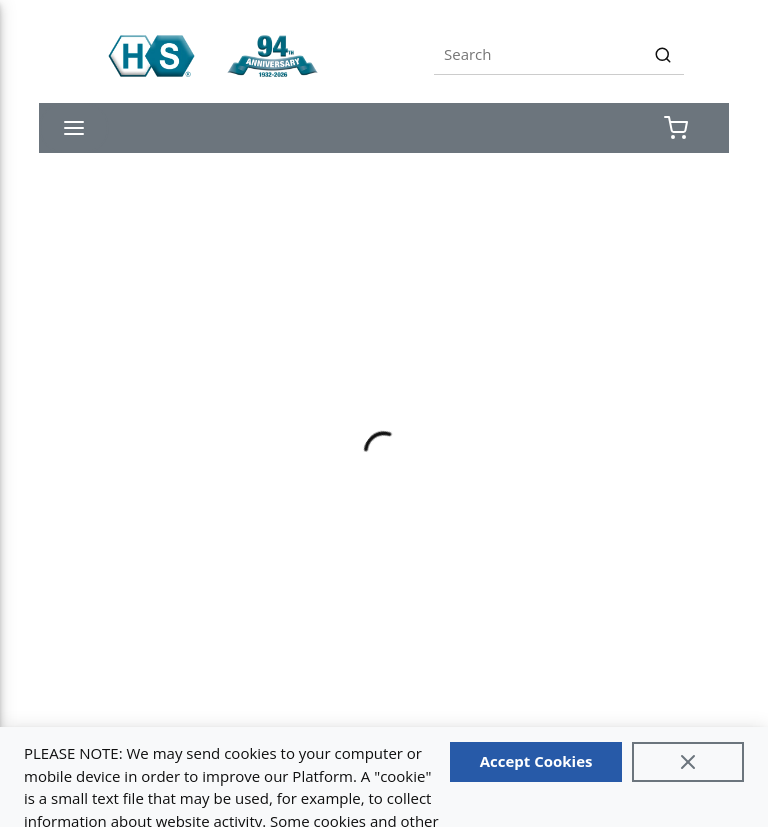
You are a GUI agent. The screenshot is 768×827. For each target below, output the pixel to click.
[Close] (688, 762)
